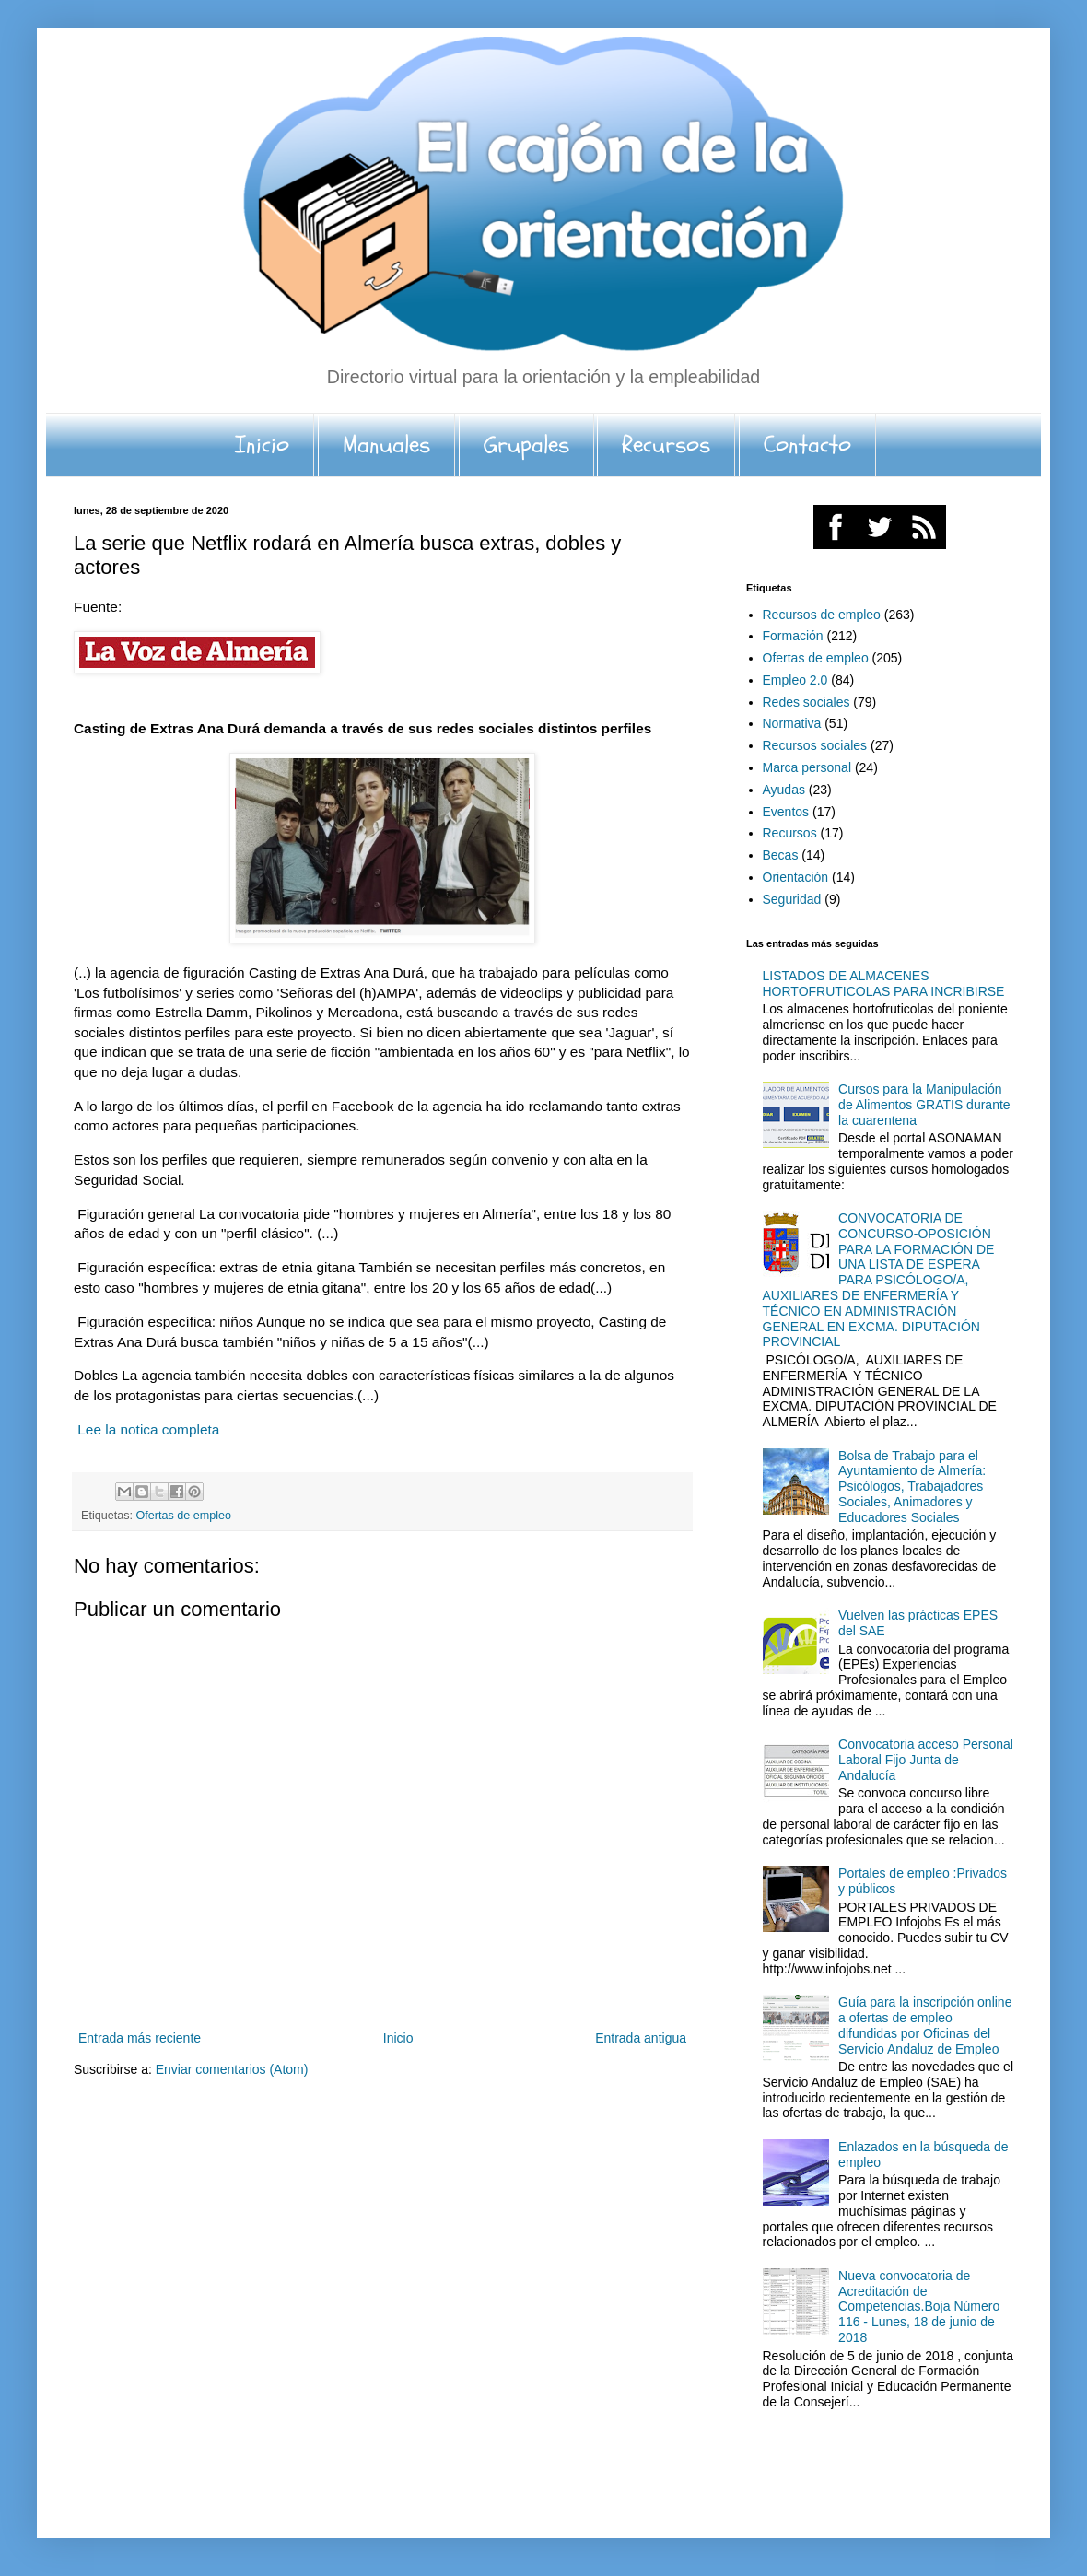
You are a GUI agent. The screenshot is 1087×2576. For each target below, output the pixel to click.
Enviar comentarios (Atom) (232, 2069)
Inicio (262, 445)
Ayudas (784, 789)
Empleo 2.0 (795, 680)
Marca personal (807, 767)
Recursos (666, 445)
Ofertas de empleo (184, 1515)
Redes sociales (806, 702)
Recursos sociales (815, 745)
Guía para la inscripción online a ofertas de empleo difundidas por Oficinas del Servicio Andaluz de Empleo (924, 2025)
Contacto (807, 445)
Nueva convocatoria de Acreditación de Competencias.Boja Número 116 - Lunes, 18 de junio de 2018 (918, 2306)
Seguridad (792, 899)
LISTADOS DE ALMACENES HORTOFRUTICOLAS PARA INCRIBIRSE (884, 983)
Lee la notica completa (148, 1429)
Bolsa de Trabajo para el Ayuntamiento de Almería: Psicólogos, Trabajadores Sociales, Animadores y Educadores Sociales (912, 1486)
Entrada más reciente (139, 2038)
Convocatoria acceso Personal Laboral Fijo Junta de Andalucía (925, 1760)
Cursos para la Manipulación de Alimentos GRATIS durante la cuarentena (924, 1105)
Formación (793, 635)
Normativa (792, 723)
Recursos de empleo (822, 614)
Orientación (796, 877)
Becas (781, 855)
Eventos (786, 811)
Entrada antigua (640, 2038)
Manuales (386, 445)
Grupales (526, 445)
